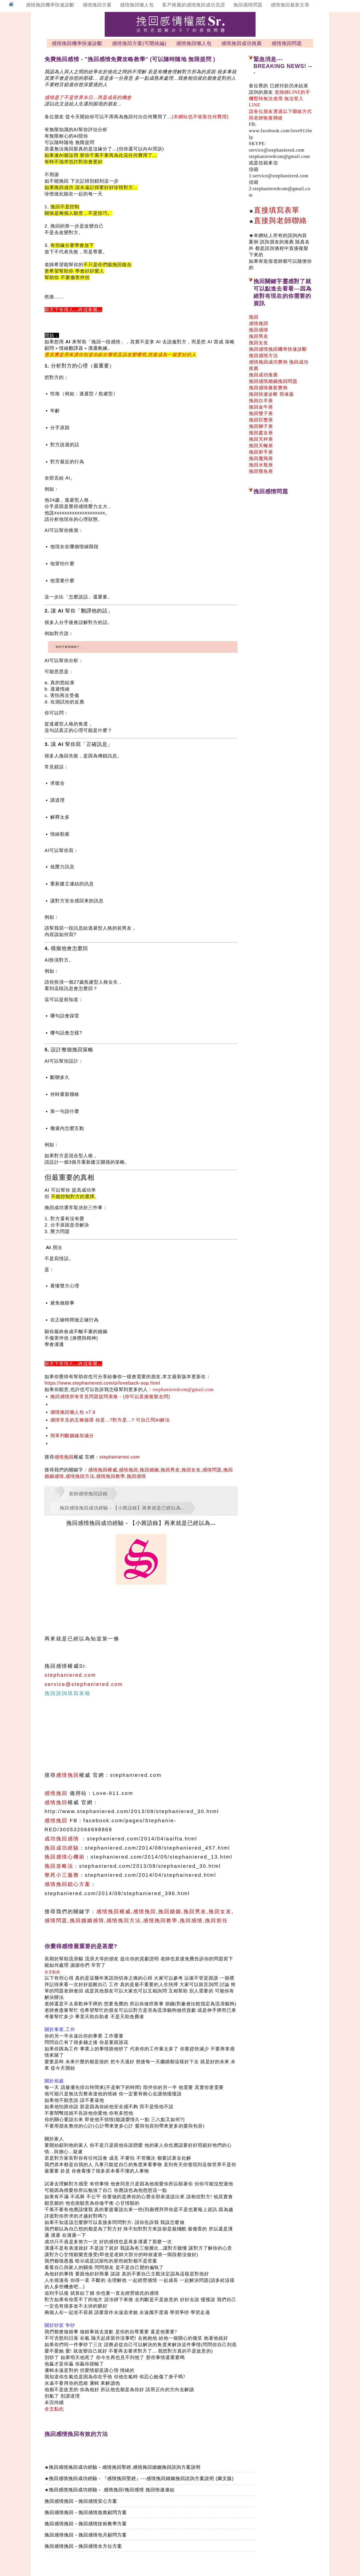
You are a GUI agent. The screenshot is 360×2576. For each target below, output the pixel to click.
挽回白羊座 (261, 400)
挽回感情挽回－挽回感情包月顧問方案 (86, 2534)
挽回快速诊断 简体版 (271, 394)
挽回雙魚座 (261, 471)
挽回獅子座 (261, 426)
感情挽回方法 (80, 1476)
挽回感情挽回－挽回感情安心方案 (81, 2501)
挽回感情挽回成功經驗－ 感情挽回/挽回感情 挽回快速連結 (111, 2489)
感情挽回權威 (102, 1469)
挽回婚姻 (149, 1469)
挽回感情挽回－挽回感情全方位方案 (83, 2546)
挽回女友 (191, 1469)
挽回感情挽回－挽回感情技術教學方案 (86, 2523)
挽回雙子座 (261, 413)
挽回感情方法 (263, 355)
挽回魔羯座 (261, 458)
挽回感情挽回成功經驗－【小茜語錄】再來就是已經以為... (122, 1507)
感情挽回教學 (110, 1476)
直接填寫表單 (276, 210)
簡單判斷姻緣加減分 (72, 1435)
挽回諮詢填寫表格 (68, 1693)
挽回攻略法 (59, 1866)
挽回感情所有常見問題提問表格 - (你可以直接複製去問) (110, 1396)
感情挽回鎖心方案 (68, 1884)
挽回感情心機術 (65, 1857)
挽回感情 (136, 1476)
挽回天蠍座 (261, 445)
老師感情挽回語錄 (88, 1493)
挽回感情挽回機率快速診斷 (278, 349)
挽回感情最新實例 (268, 387)
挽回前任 (216, 1920)
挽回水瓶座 (261, 464)
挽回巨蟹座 (261, 419)
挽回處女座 (261, 432)
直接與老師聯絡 (280, 220)
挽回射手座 (261, 451)
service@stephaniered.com (84, 1684)
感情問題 (212, 1469)
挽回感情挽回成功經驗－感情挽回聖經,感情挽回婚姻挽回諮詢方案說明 (125, 2467)
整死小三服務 (62, 1875)
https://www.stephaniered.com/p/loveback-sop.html (102, 1382)
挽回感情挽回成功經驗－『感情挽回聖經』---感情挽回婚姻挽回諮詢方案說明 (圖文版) (141, 2478)
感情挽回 (63, 1456)
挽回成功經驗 (62, 1848)
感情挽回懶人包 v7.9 (73, 1412)
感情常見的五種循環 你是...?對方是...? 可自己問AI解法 (110, 1419)
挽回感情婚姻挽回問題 (273, 381)
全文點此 (52, 1972)
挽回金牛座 (261, 406)
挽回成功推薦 (263, 374)
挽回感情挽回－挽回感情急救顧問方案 (86, 2512)
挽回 (254, 316)
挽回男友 (170, 1469)
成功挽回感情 (62, 1839)
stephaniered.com (119, 1456)
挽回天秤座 (261, 439)
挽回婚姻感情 (87, 1920)
